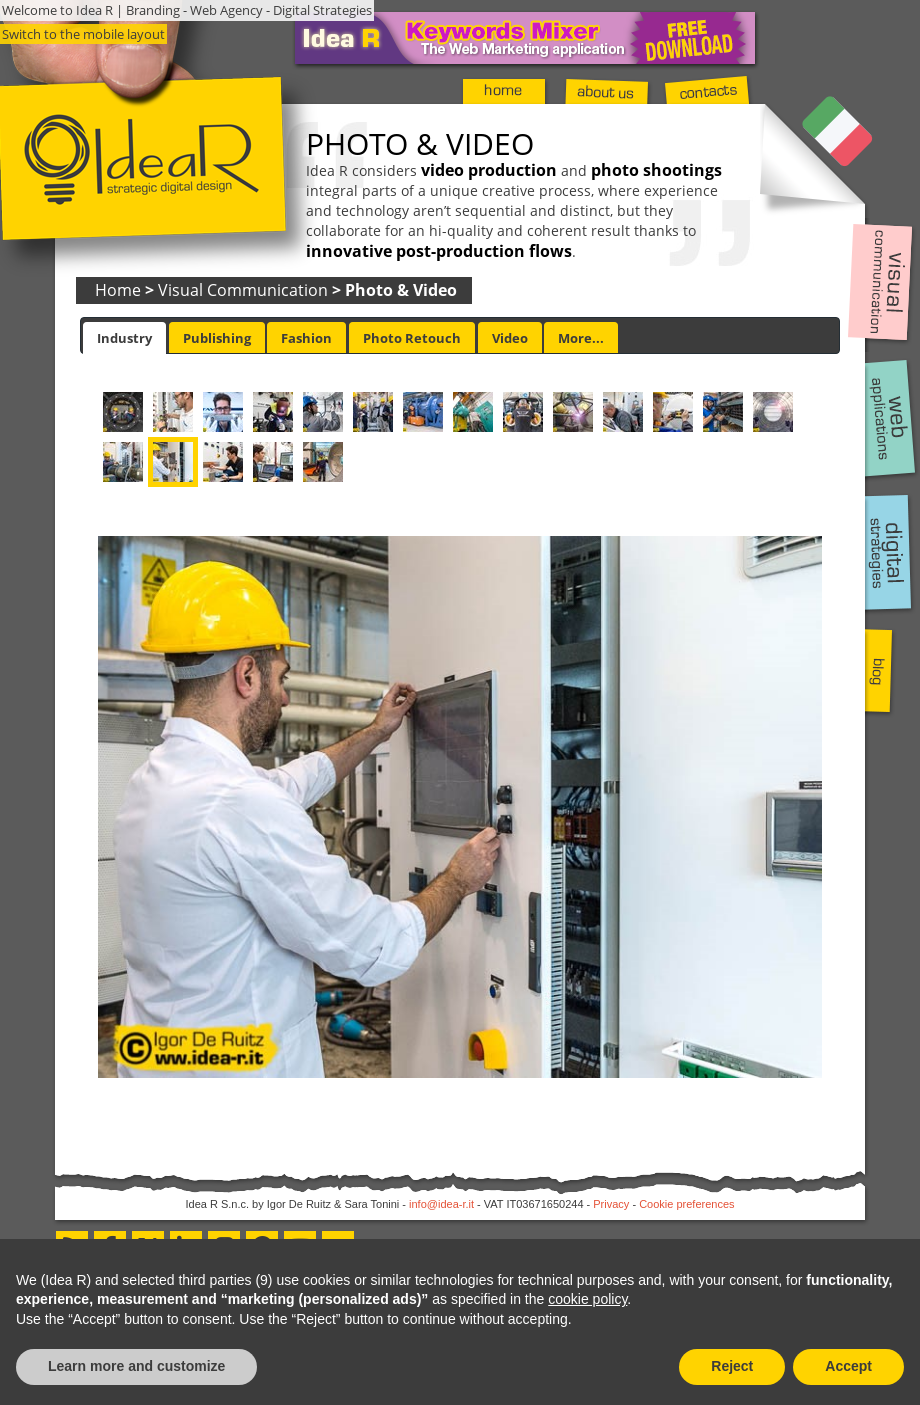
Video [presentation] (510, 338)
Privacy (611, 1204)
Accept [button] (848, 1366)
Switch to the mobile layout (83, 34)
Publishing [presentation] (217, 338)
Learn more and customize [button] (136, 1366)
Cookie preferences (686, 1204)
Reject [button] (732, 1366)
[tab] (124, 338)
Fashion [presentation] (306, 338)
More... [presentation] (581, 338)
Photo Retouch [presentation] (412, 338)
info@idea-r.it (441, 1204)
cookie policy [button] (587, 1299)
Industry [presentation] (124, 338)
